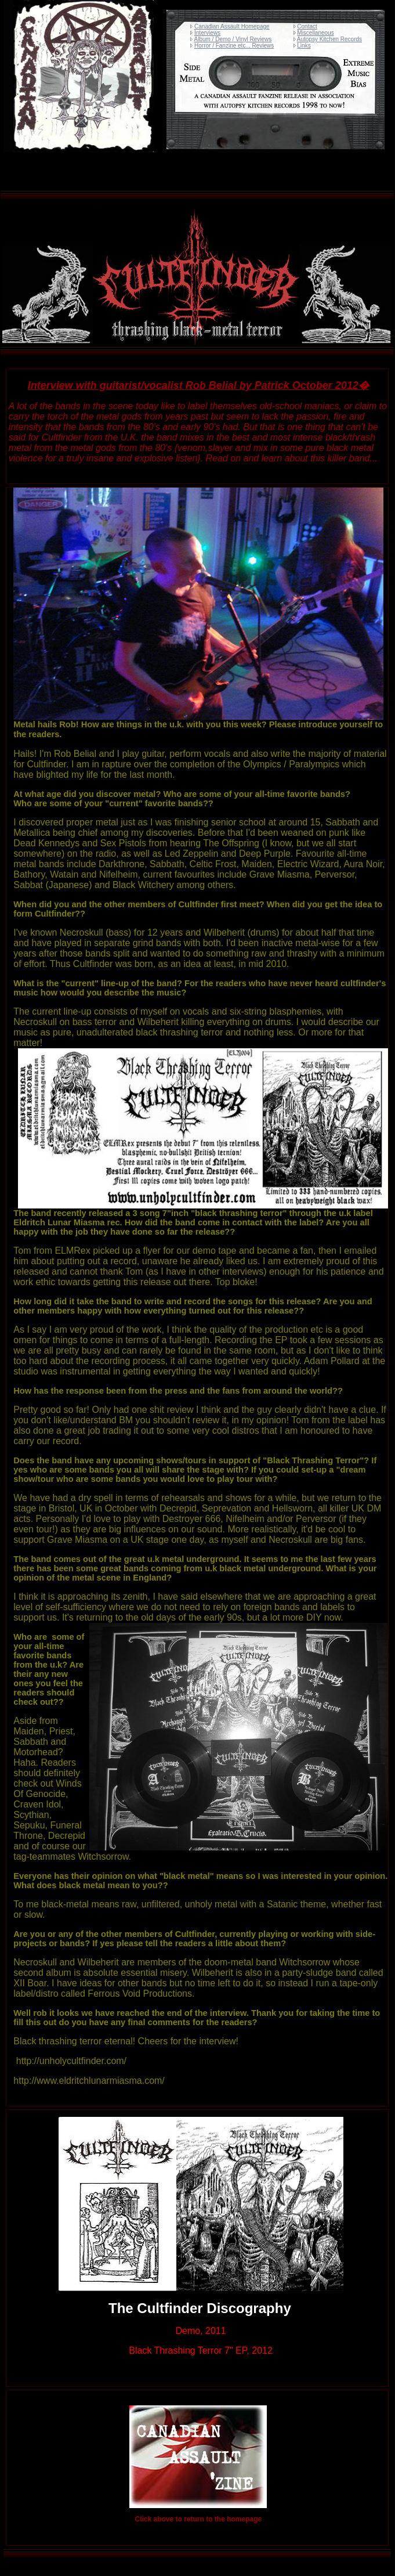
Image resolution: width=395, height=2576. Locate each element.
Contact (307, 26)
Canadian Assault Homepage (232, 26)
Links (303, 45)
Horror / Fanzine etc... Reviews (234, 45)
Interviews (207, 33)
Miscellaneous (315, 33)
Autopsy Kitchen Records (329, 39)
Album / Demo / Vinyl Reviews (232, 39)
